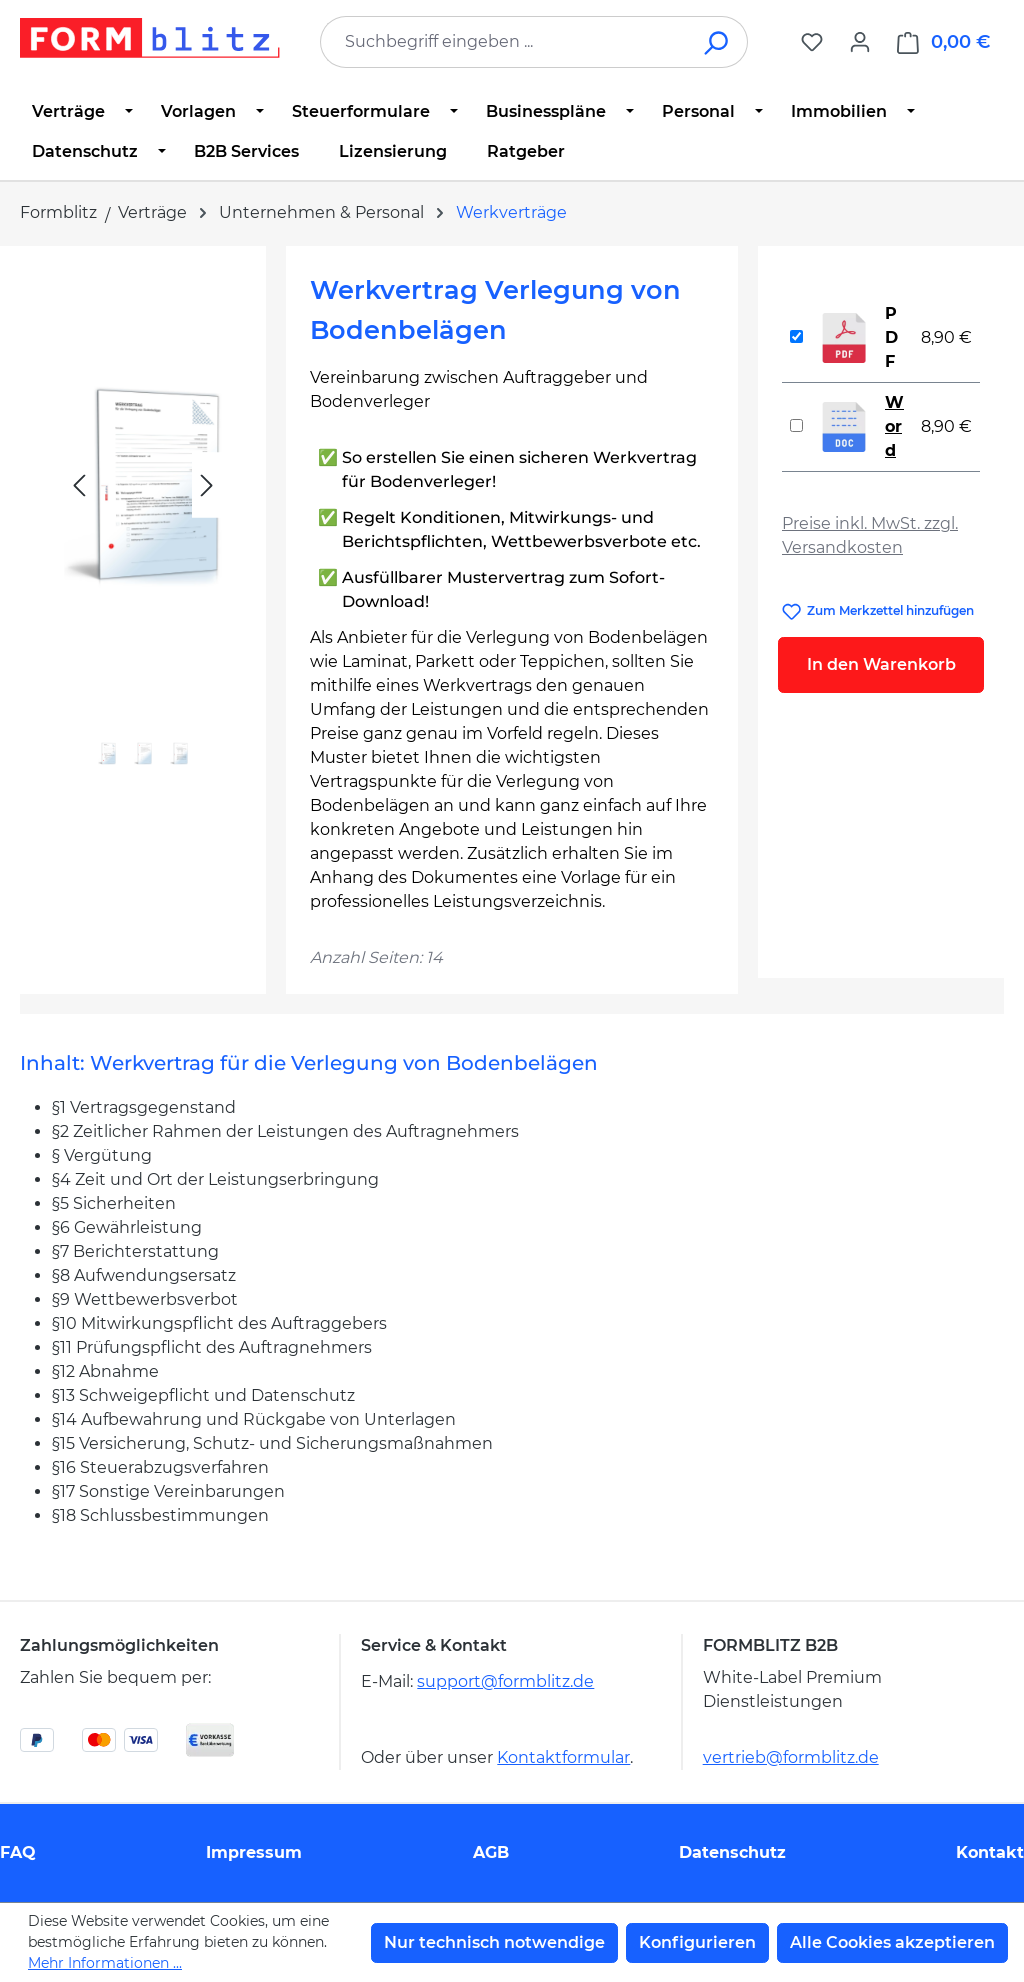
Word (894, 426)
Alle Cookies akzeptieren (892, 1942)
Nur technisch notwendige (494, 1942)
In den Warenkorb (881, 664)
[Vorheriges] (79, 485)
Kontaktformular (563, 1757)
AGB (491, 1852)
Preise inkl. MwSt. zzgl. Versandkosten (870, 535)
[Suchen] (717, 42)
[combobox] (504, 42)
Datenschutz (732, 1852)
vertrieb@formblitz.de (791, 1757)
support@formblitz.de (505, 1681)
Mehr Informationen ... (105, 1963)
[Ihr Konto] (860, 42)
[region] (143, 530)
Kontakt (990, 1852)
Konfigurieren (697, 1942)
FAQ (18, 1852)
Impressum (254, 1852)
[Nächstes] (207, 485)
